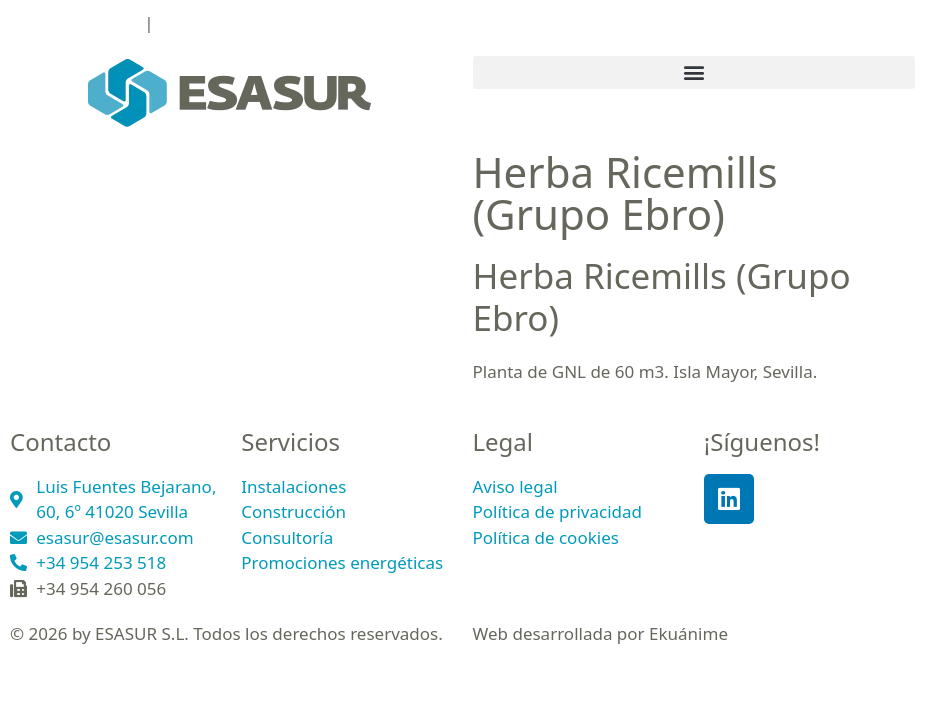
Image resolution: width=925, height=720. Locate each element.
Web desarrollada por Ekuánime (601, 633)
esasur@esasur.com (236, 22)
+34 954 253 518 (75, 22)
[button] (694, 72)
